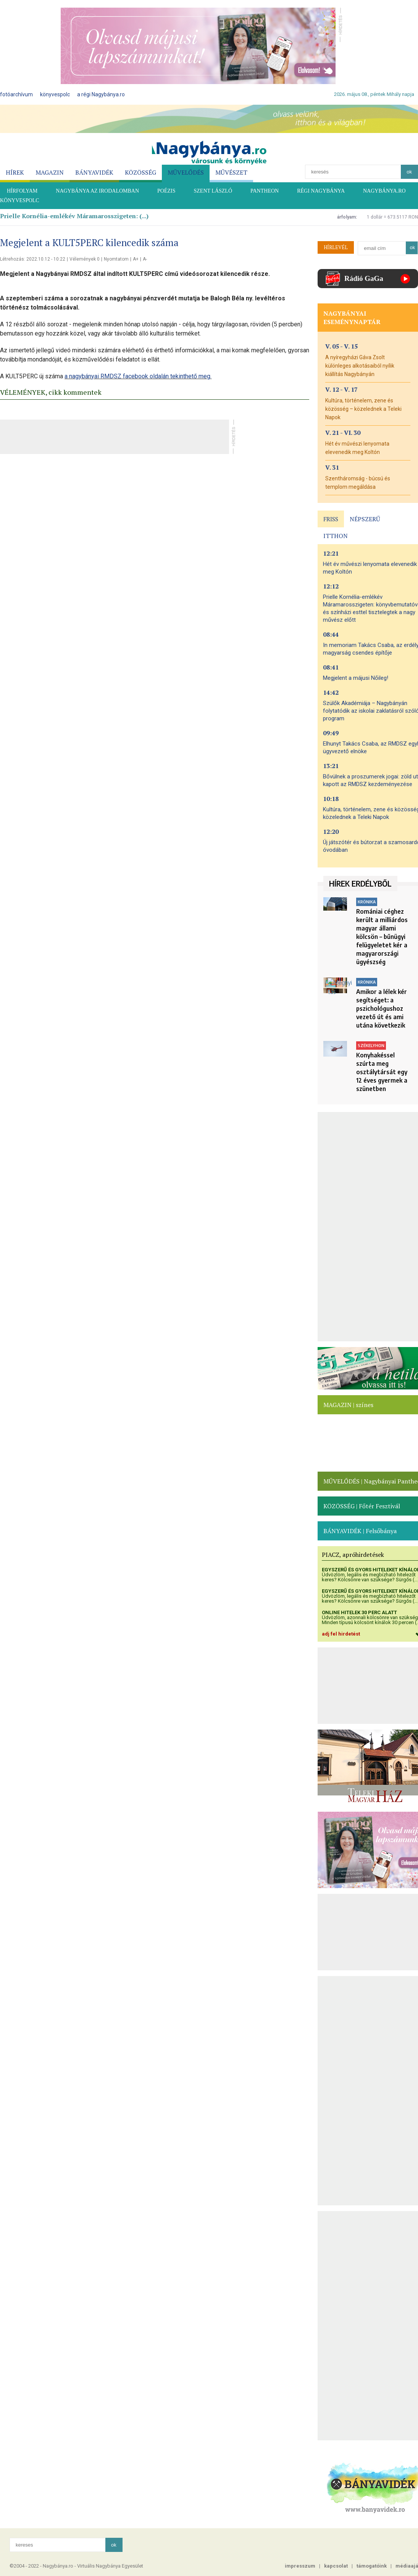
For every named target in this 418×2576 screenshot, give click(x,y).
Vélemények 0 (84, 259)
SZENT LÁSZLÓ (213, 191)
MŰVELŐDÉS (186, 172)
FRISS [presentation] (330, 519)
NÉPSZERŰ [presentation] (365, 519)
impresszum (300, 2565)
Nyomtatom (116, 259)
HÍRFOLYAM (22, 191)
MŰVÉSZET (231, 172)
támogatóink (372, 2565)
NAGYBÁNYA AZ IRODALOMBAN (97, 191)
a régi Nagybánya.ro (101, 94)
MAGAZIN (50, 172)
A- (145, 259)
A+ (136, 259)
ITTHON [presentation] (335, 536)
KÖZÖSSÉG (140, 172)
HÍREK (15, 172)
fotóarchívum (16, 94)
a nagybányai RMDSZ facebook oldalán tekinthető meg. (138, 376)
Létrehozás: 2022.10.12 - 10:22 (32, 259)
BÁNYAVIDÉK (94, 172)
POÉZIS (166, 191)
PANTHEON (264, 191)
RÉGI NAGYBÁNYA (321, 191)
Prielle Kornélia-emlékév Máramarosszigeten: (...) (74, 216)
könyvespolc (55, 94)
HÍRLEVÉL (336, 247)
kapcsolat (336, 2565)
